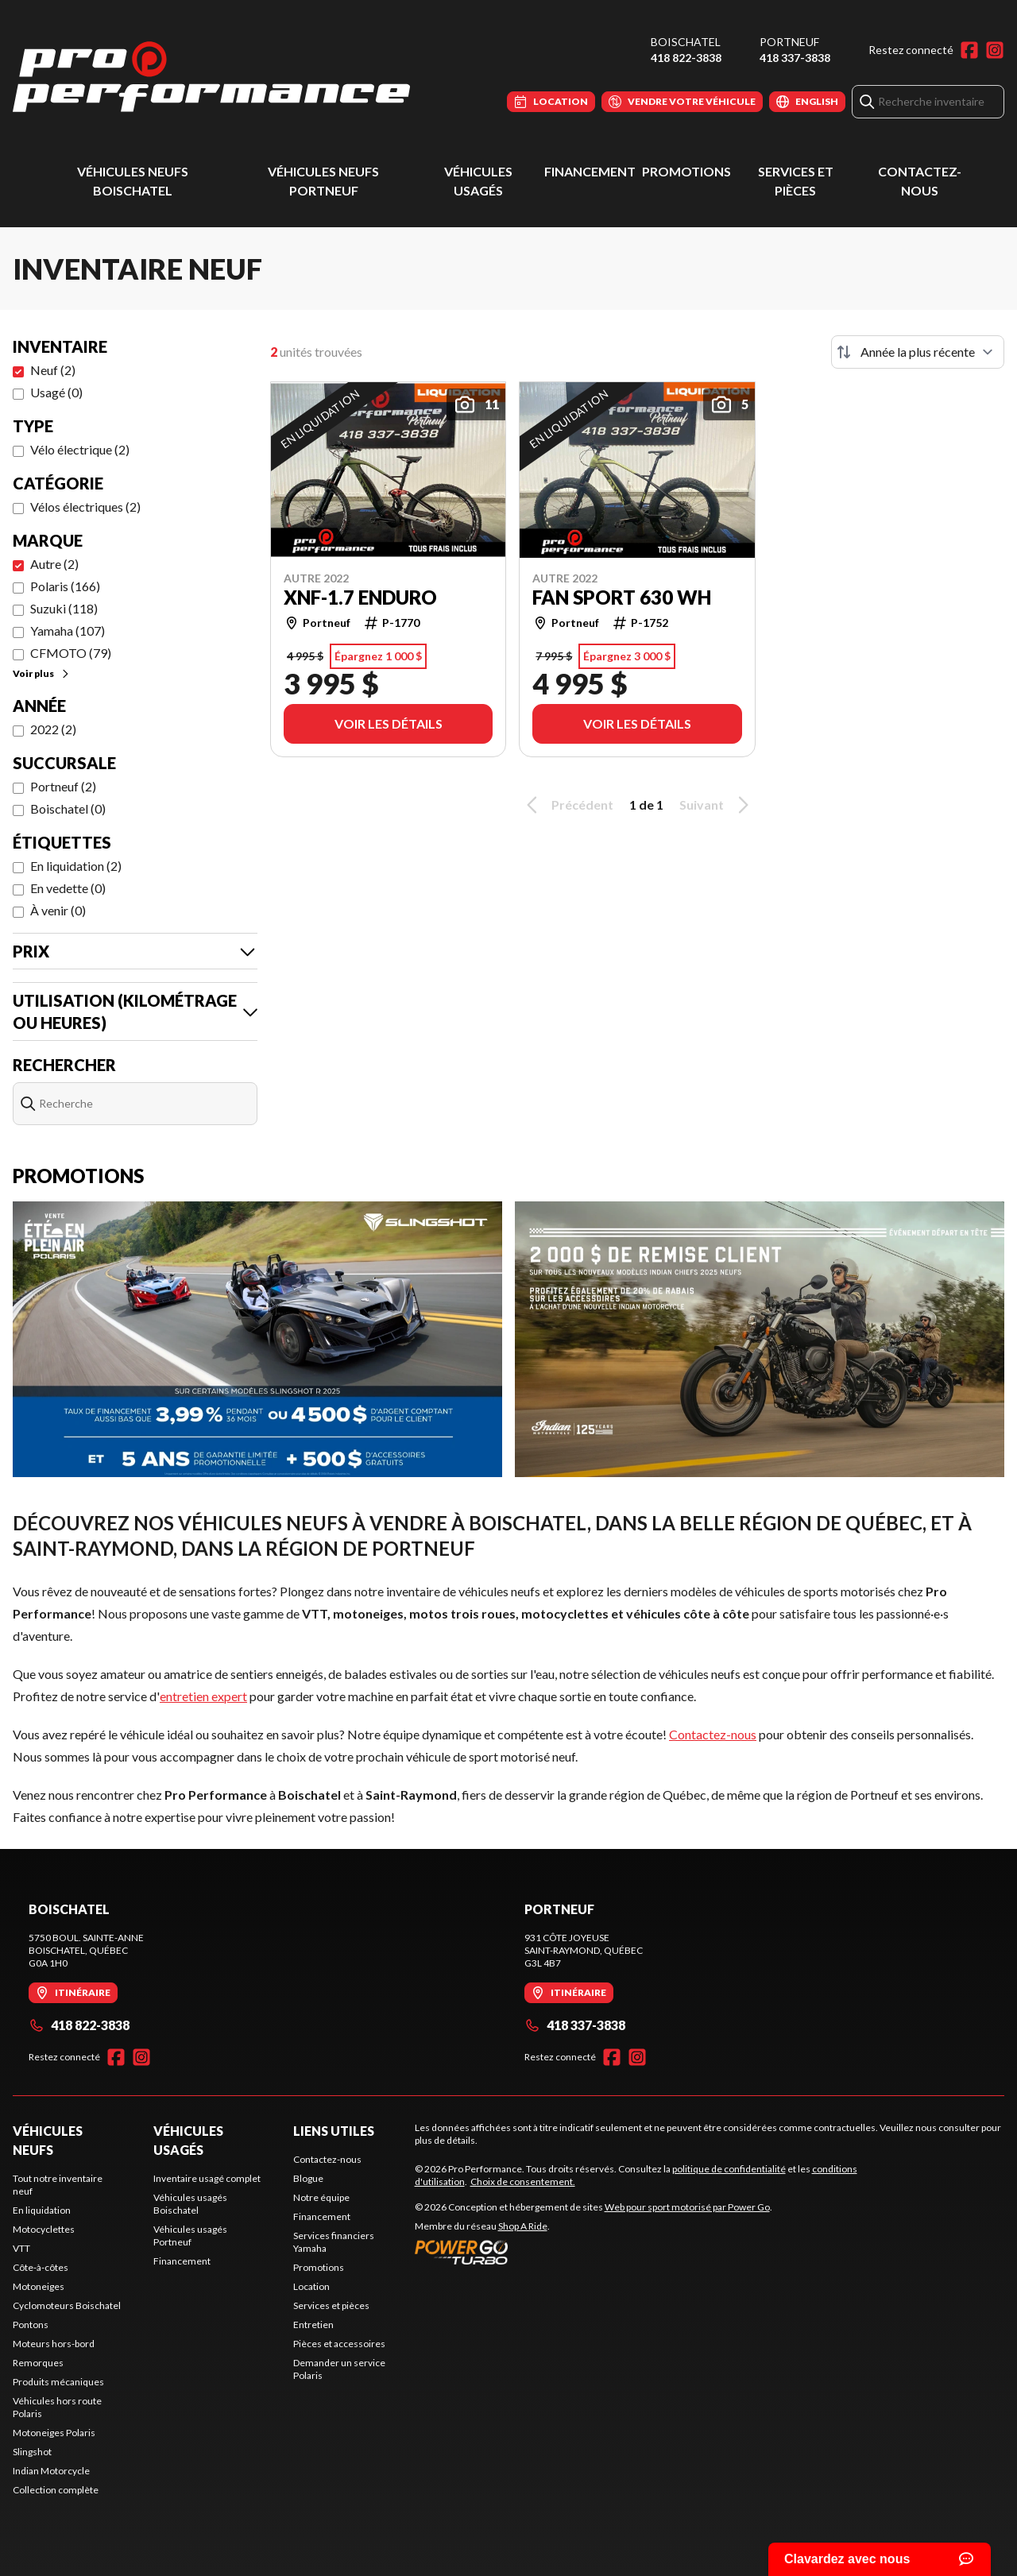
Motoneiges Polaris (54, 2433)
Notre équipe (321, 2197)
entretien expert (203, 1696)
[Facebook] (969, 50)
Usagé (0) (56, 392)
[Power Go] (593, 2252)
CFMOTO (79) (70, 652)
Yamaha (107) (67, 630)
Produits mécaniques (58, 2382)
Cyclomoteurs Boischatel (67, 2305)
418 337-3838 (795, 57)
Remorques (38, 2363)
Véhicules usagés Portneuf (190, 2235)
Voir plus (42, 673)
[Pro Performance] (211, 76)
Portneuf (789, 41)
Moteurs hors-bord (54, 2344)
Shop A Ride (522, 2226)
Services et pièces (331, 2305)
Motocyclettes (44, 2229)
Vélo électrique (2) (80, 449)
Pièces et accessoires (339, 2344)
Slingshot (32, 2452)
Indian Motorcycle (51, 2471)
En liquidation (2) (76, 865)
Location (311, 2286)
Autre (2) (54, 563)
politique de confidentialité (729, 2169)
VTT (21, 2248)
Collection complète (56, 2490)
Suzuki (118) (64, 608)
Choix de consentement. (522, 2181)
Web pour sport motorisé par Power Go (687, 2207)
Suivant (716, 804)
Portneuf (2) (63, 786)
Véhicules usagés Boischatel (190, 2203)
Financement (590, 171)
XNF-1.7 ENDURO (360, 597)
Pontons (30, 2324)
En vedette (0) (68, 887)
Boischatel (686, 41)
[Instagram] (994, 50)
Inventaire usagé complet (207, 2178)
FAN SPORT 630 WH (621, 597)
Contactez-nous (712, 1734)
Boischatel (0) (68, 808)
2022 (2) (53, 729)
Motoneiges (38, 2286)
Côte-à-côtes (40, 2267)
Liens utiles (333, 2130)
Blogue (308, 2178)
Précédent (567, 804)
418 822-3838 (686, 57)
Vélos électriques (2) (85, 506)
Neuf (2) (52, 369)
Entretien (313, 2324)
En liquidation (42, 2210)
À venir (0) (58, 910)
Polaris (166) (65, 586)
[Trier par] (917, 352)
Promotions (686, 171)
